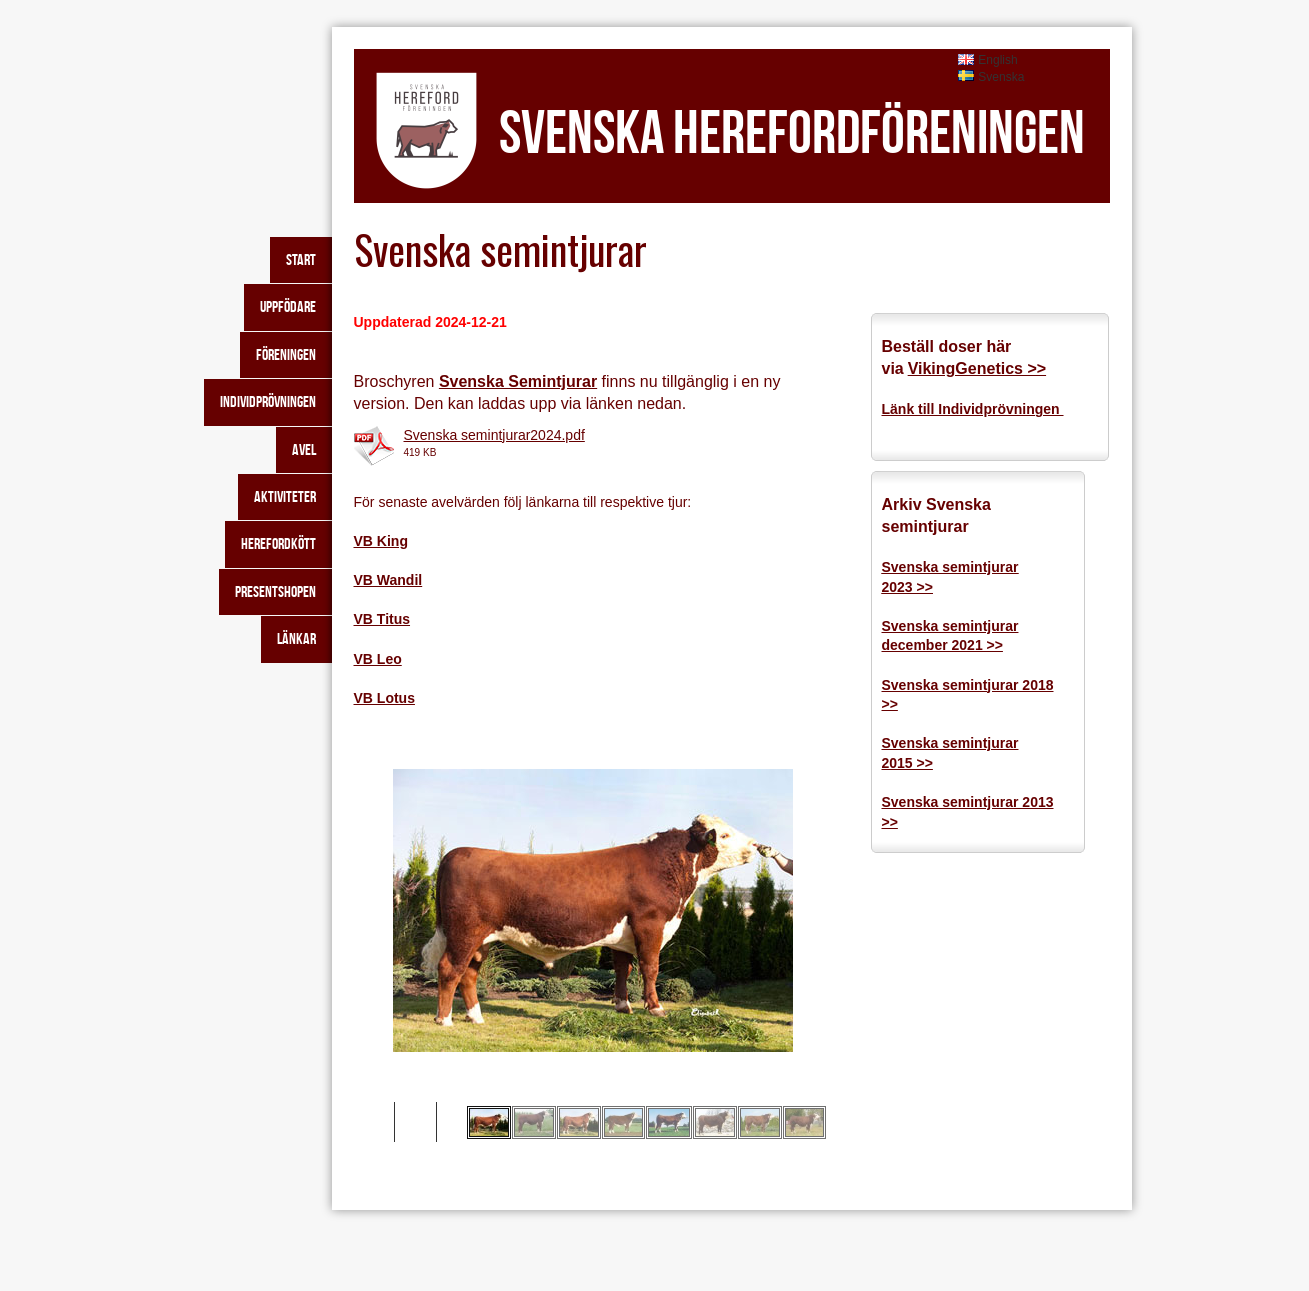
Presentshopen (275, 591)
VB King (381, 541)
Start (301, 259)
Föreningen (286, 354)
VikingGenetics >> (977, 368)
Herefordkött (278, 543)
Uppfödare (288, 306)
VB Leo (378, 659)
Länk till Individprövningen (973, 409)
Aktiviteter (285, 496)
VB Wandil (388, 580)
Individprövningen (268, 401)
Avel (304, 449)
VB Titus (382, 619)
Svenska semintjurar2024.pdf (494, 435)
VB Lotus (384, 698)
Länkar (296, 638)
